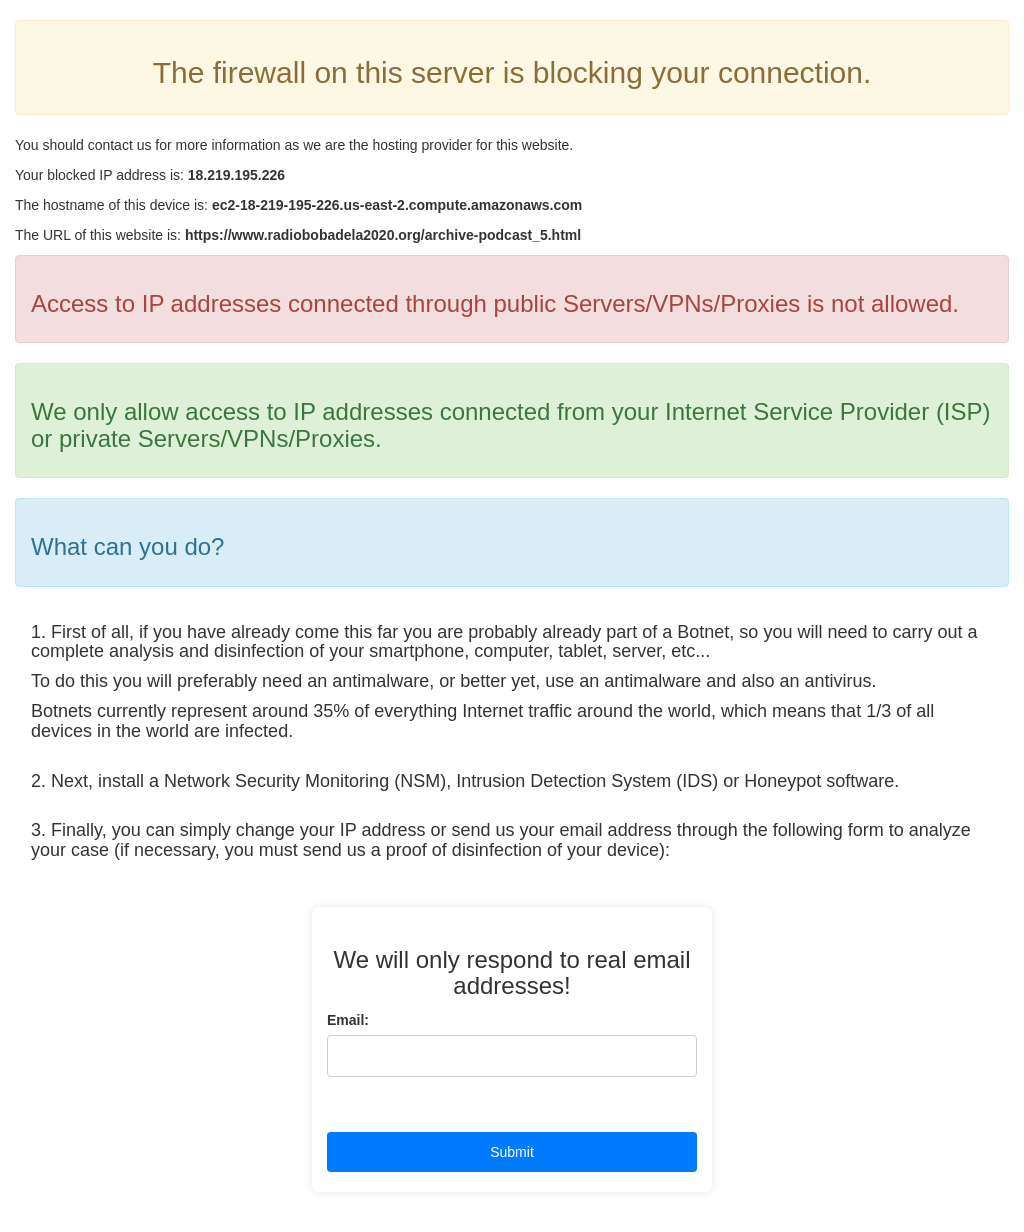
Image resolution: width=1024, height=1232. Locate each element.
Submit (512, 1152)
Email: (348, 1020)
